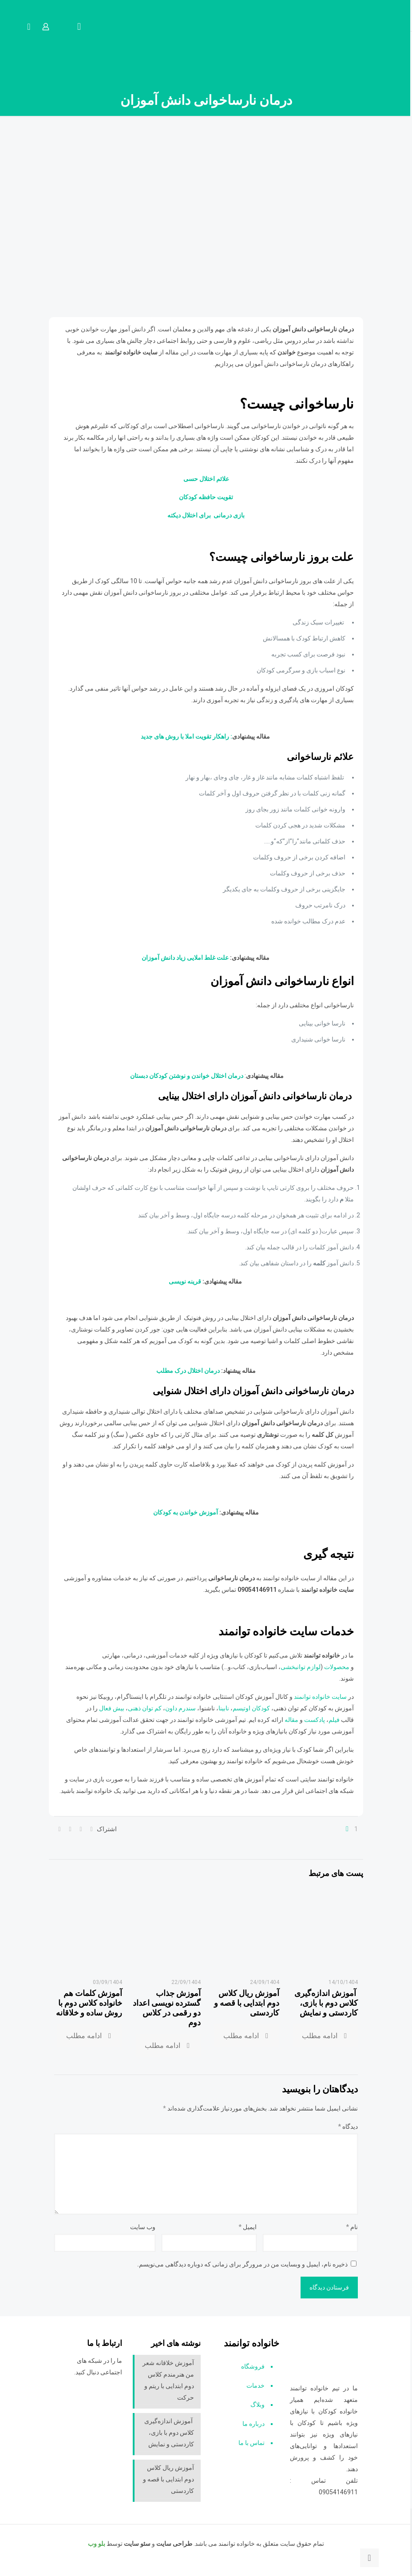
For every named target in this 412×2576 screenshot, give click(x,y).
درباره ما (253, 2423)
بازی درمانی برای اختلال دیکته (206, 515)
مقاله (291, 1719)
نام (352, 2226)
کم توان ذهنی (145, 1708)
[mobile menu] (79, 26)
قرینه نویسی (185, 1281)
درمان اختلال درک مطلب (188, 1370)
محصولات (337, 1666)
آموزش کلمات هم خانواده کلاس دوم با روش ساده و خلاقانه (89, 2002)
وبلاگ (257, 2404)
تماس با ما (251, 2442)
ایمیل (247, 2226)
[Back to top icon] (369, 2557)
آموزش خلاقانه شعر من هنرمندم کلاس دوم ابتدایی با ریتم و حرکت (168, 2380)
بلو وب (96, 2543)
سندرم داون (180, 1708)
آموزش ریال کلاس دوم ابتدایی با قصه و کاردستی (246, 2002)
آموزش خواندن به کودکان (185, 1512)
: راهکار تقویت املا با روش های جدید (186, 736)
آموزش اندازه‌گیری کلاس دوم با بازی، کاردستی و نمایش (326, 2002)
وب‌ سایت (142, 2226)
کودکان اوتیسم (251, 1708)
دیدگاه (348, 2126)
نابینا (224, 1708)
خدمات (255, 2385)
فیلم (335, 1719)
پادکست (314, 1719)
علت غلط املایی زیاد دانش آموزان (186, 957)
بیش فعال (111, 1708)
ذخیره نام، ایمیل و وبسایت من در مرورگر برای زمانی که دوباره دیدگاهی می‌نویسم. (242, 2264)
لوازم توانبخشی (301, 1666)
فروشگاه (253, 2366)
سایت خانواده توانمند (321, 1696)
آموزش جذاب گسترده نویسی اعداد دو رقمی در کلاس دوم (167, 2007)
